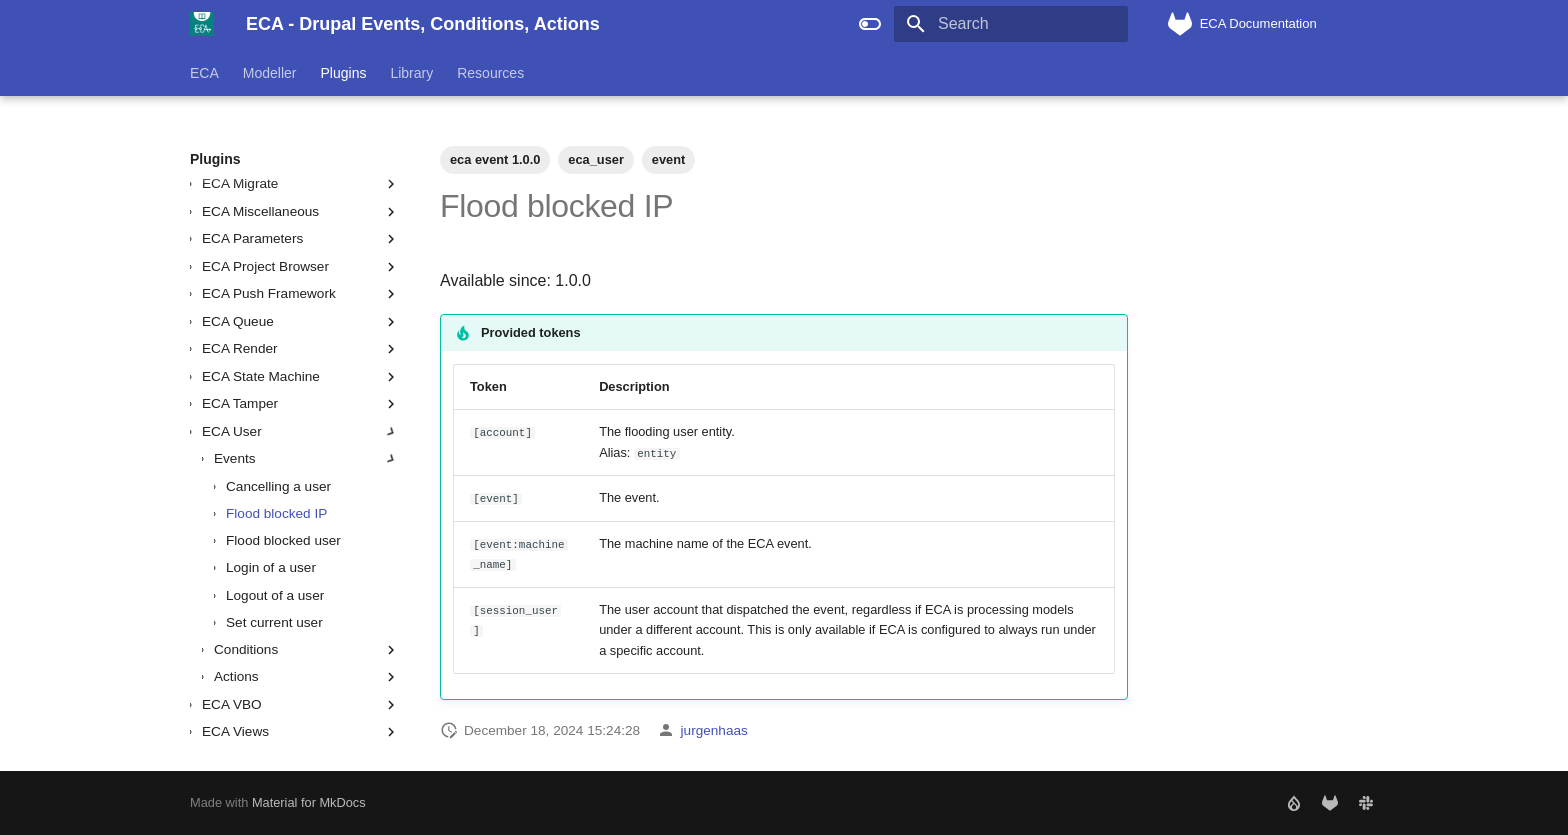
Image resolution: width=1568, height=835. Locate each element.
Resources (490, 73)
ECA (204, 73)
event (668, 159)
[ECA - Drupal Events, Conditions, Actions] (202, 24)
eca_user (596, 159)
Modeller (270, 73)
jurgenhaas (714, 730)
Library (411, 73)
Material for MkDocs (309, 802)
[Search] (1011, 24)
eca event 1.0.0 (495, 159)
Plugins (344, 73)
